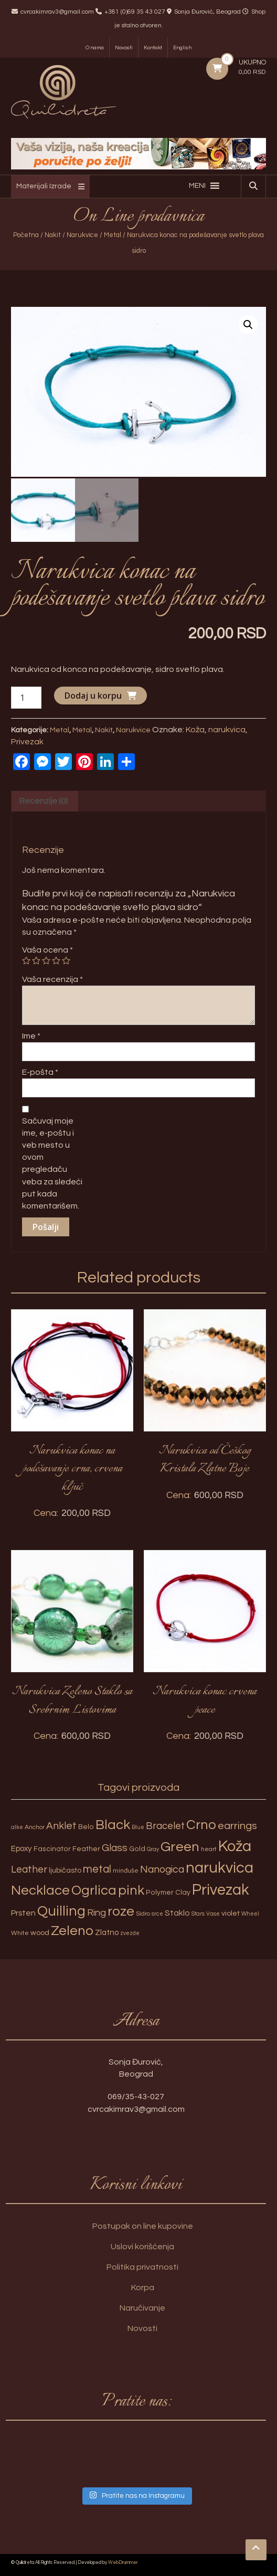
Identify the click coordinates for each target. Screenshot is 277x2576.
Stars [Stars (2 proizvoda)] (198, 1912)
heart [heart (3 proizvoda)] (209, 1847)
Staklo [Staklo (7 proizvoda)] (177, 1911)
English (182, 47)
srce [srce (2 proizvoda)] (157, 1912)
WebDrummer (123, 2561)
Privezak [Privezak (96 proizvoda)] (220, 1889)
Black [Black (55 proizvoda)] (112, 1824)
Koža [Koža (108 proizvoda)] (234, 1845)
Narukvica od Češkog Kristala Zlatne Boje (205, 1458)
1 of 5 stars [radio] (26, 959)
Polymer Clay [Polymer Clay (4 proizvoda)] (168, 1891)
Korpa (142, 2286)
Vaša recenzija (52, 978)
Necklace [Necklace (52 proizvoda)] (40, 1889)
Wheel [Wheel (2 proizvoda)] (250, 1912)
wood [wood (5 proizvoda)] (39, 1932)
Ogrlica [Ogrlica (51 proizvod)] (93, 1889)
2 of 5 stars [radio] (36, 959)
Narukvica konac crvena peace (205, 1700)
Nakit (53, 235)
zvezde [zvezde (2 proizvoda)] (130, 1932)
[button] (197, 185)
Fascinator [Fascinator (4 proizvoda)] (52, 1847)
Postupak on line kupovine (142, 2225)
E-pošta (40, 1071)
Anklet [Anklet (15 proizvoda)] (61, 1825)
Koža (195, 728)
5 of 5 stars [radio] (66, 959)
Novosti (124, 47)
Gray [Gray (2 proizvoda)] (153, 1848)
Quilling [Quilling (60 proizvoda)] (61, 1909)
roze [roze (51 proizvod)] (121, 1910)
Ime (31, 1035)
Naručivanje (142, 2307)
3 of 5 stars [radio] (46, 959)
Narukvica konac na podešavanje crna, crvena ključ (72, 1467)
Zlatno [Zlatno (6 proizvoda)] (107, 1932)
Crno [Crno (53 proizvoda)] (201, 1824)
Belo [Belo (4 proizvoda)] (86, 1826)
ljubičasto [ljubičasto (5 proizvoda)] (65, 1869)
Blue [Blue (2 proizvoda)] (138, 1826)
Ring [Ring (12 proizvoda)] (96, 1911)
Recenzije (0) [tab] (43, 799)
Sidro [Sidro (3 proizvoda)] (143, 1912)
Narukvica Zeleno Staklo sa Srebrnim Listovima (72, 1700)
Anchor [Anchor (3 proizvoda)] (35, 1826)
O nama (95, 47)
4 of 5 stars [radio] (56, 959)
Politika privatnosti (142, 2266)
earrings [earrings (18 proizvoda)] (237, 1824)
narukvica (227, 728)
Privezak (27, 740)
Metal (112, 235)
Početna (26, 235)
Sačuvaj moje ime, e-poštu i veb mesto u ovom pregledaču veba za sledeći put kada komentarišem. (52, 1162)
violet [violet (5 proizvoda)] (230, 1912)
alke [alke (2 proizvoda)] (17, 1826)
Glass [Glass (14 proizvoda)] (114, 1846)
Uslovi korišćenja (142, 2245)
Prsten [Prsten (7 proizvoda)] (23, 1911)
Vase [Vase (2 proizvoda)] (213, 1912)
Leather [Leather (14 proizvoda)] (29, 1868)
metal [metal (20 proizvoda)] (97, 1868)
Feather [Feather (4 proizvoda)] (86, 1847)
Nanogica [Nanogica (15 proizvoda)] (162, 1868)
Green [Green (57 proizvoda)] (180, 1845)
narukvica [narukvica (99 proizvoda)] (219, 1867)
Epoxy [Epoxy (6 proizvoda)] (21, 1847)
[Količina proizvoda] (26, 696)
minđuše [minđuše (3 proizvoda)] (125, 1869)
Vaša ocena (47, 948)
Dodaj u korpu (93, 694)
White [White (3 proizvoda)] (20, 1932)
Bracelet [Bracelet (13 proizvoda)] (165, 1825)
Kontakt (153, 47)
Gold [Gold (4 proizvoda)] (137, 1847)
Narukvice (82, 235)
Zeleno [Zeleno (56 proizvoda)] (72, 1930)
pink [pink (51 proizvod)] (131, 1889)
